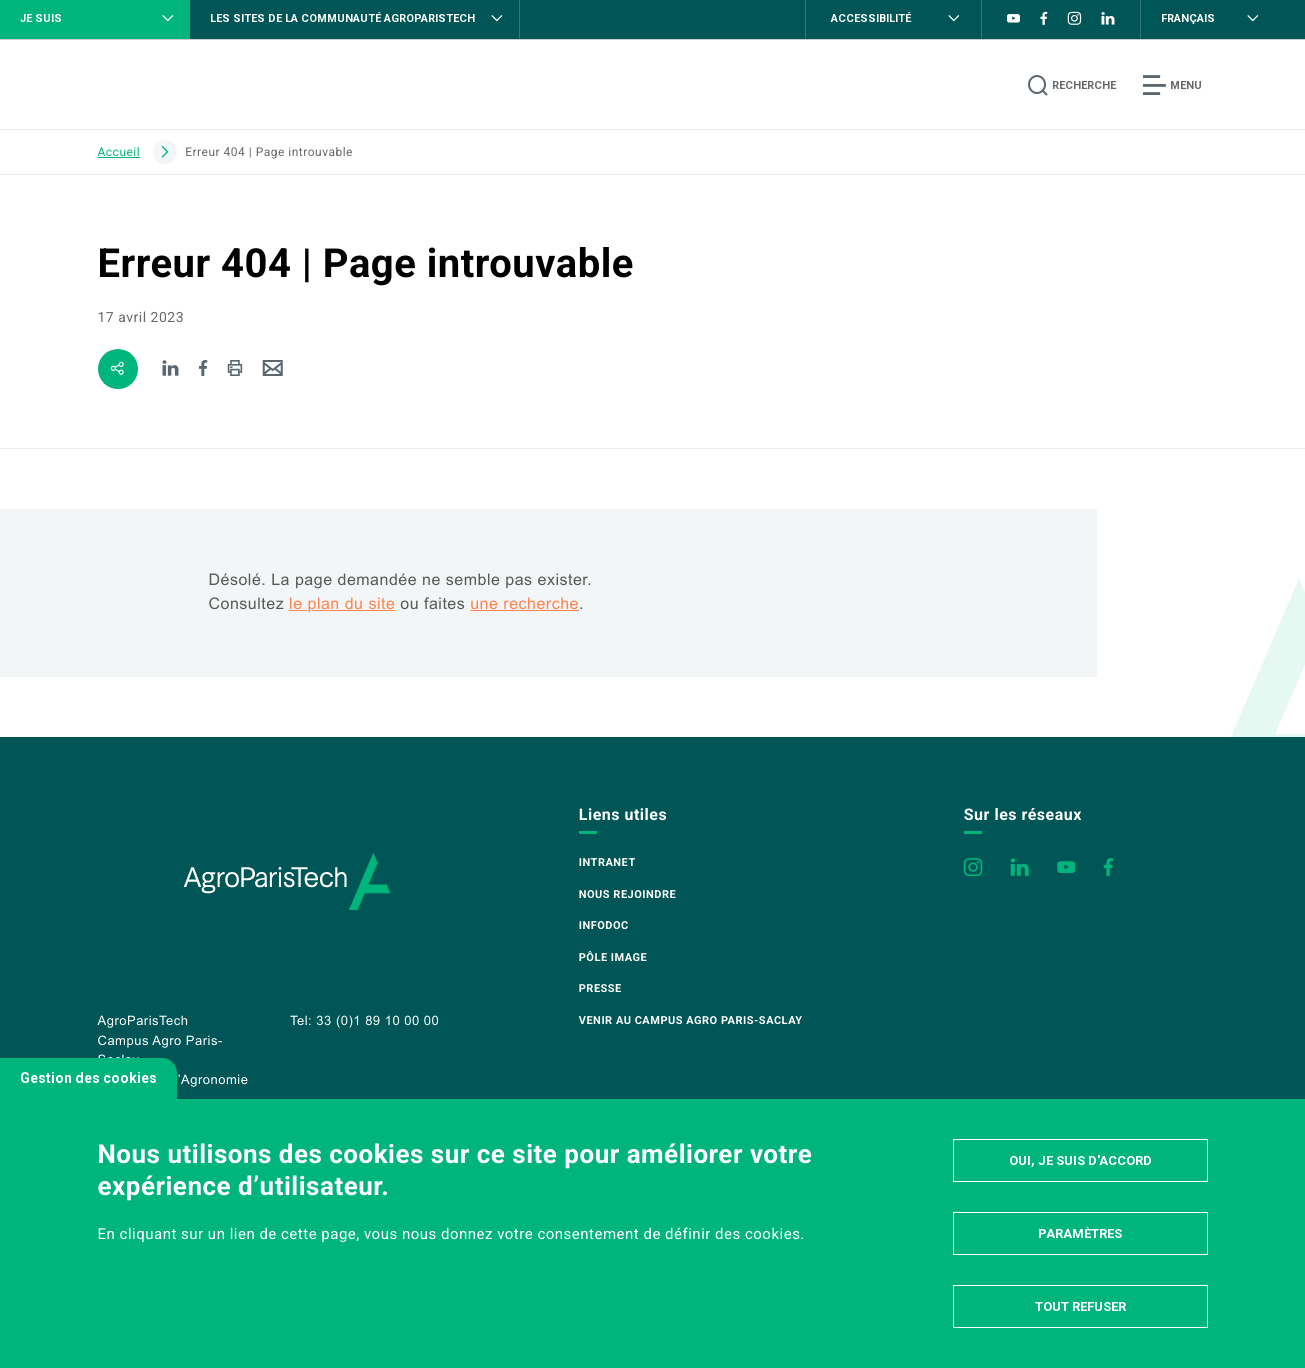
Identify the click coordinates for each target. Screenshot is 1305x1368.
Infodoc (604, 925)
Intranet (607, 862)
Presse (600, 988)
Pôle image (613, 957)
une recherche (524, 604)
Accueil (119, 152)
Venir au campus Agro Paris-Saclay (691, 1020)
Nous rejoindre (627, 894)
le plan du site (342, 604)
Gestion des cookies (88, 1078)
